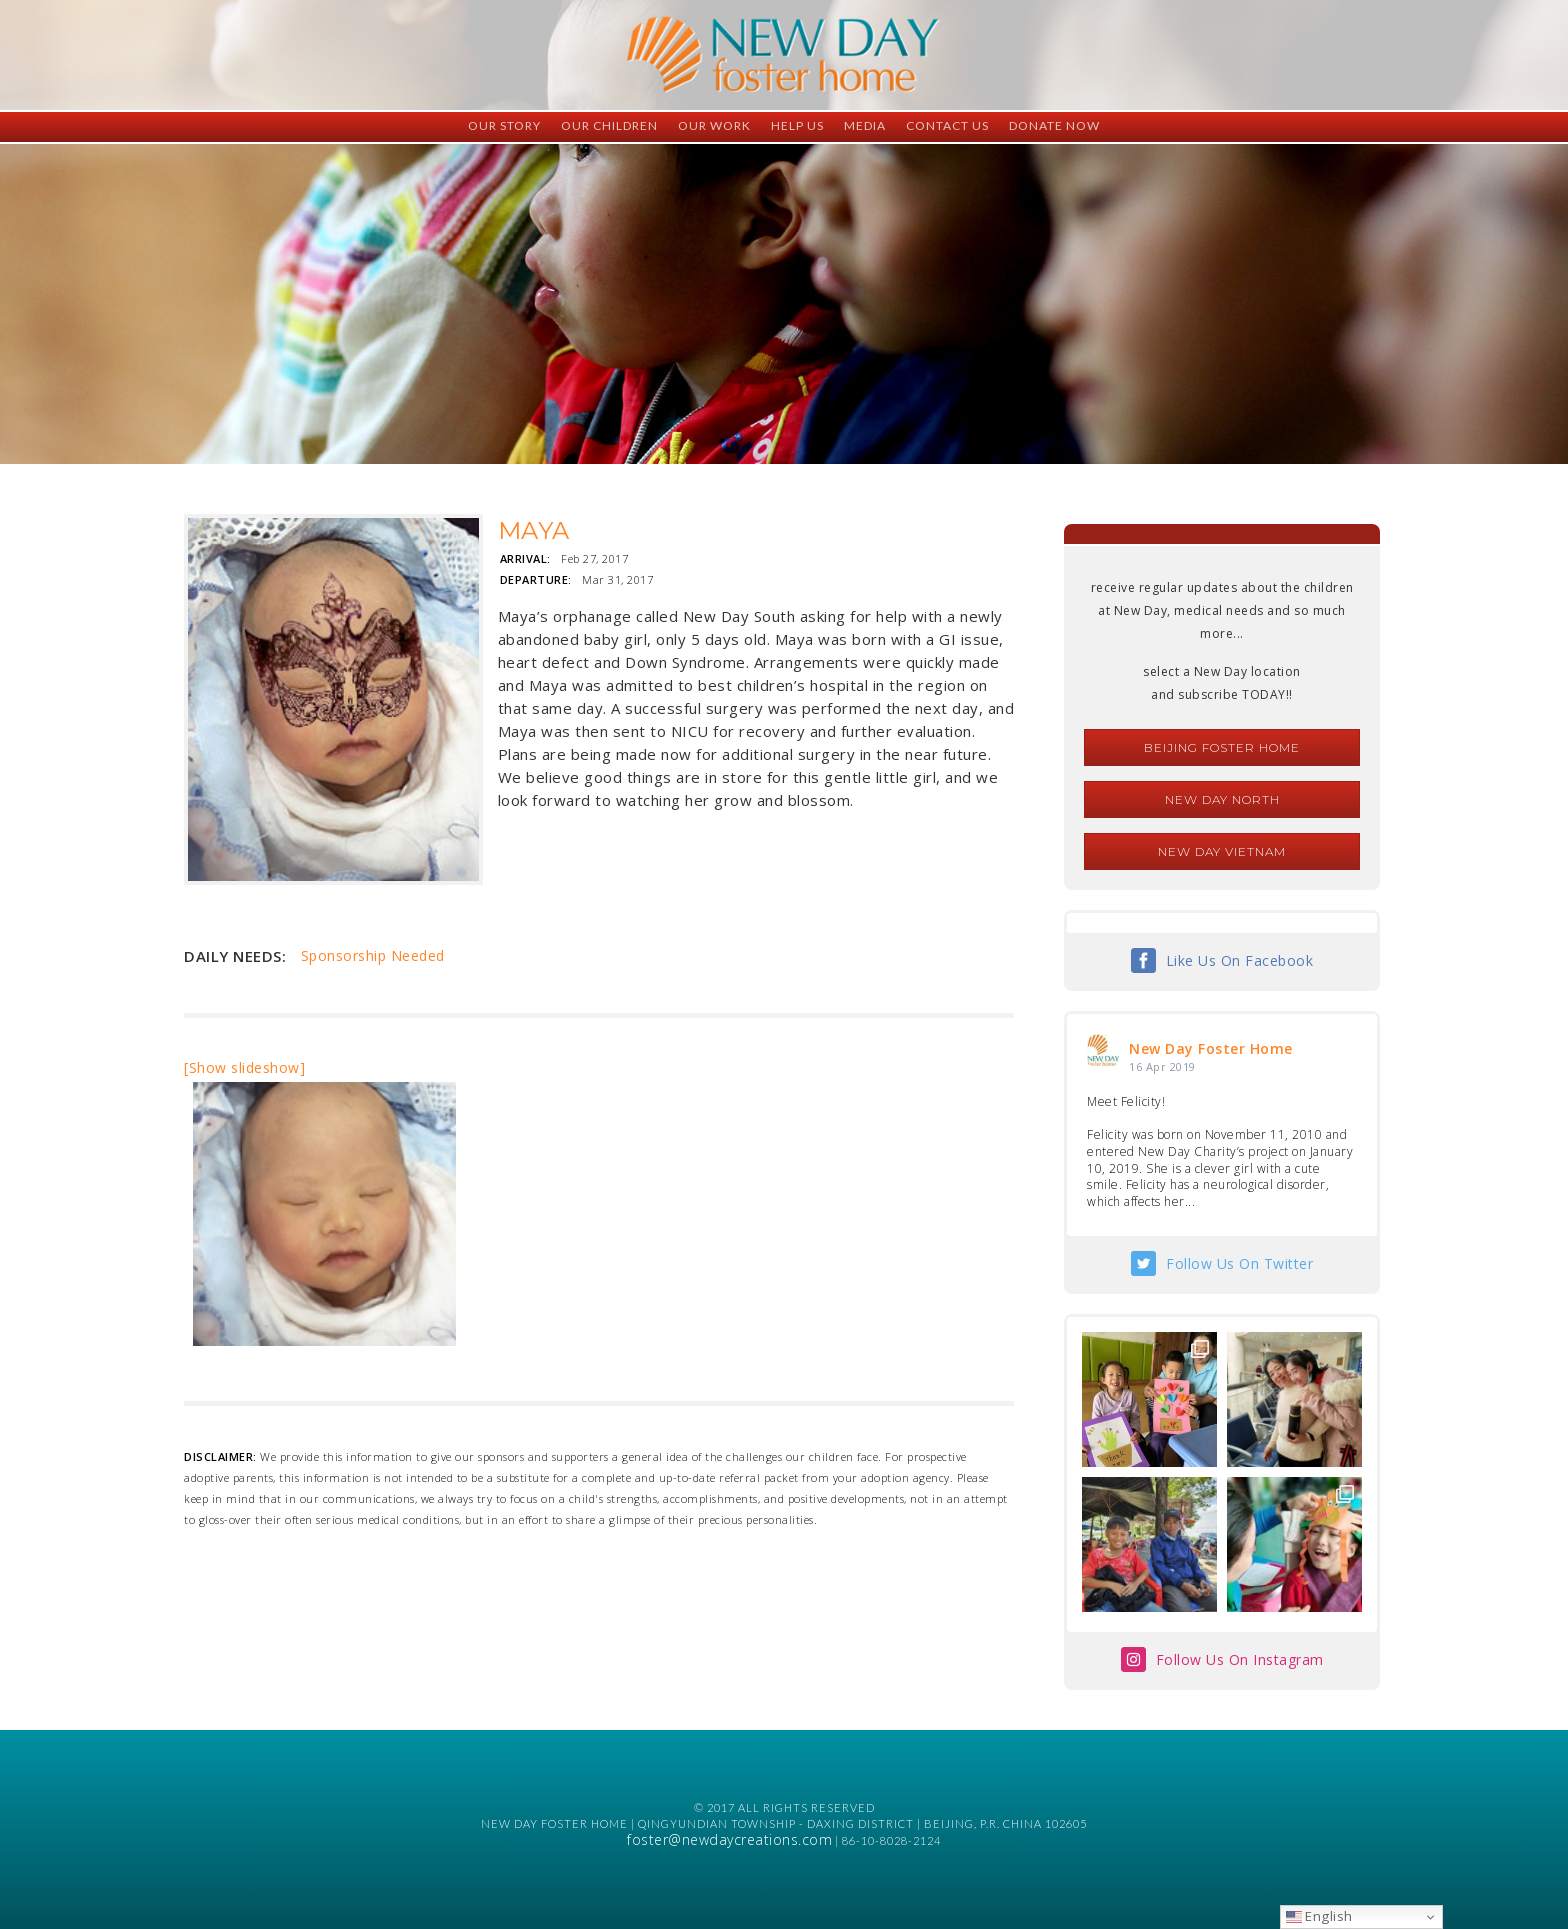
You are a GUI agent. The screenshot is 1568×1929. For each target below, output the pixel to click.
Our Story (504, 125)
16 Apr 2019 (1162, 1066)
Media (865, 125)
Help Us (797, 125)
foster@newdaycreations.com (729, 1839)
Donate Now (1054, 125)
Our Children (609, 125)
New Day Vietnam (1222, 851)
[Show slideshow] (244, 1067)
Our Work (714, 125)
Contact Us (947, 125)
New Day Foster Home (1211, 1048)
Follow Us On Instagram (1240, 1659)
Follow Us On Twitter (1239, 1263)
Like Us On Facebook (1240, 960)
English (1319, 1916)
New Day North (1222, 799)
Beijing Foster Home (1222, 747)
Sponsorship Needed (373, 955)
